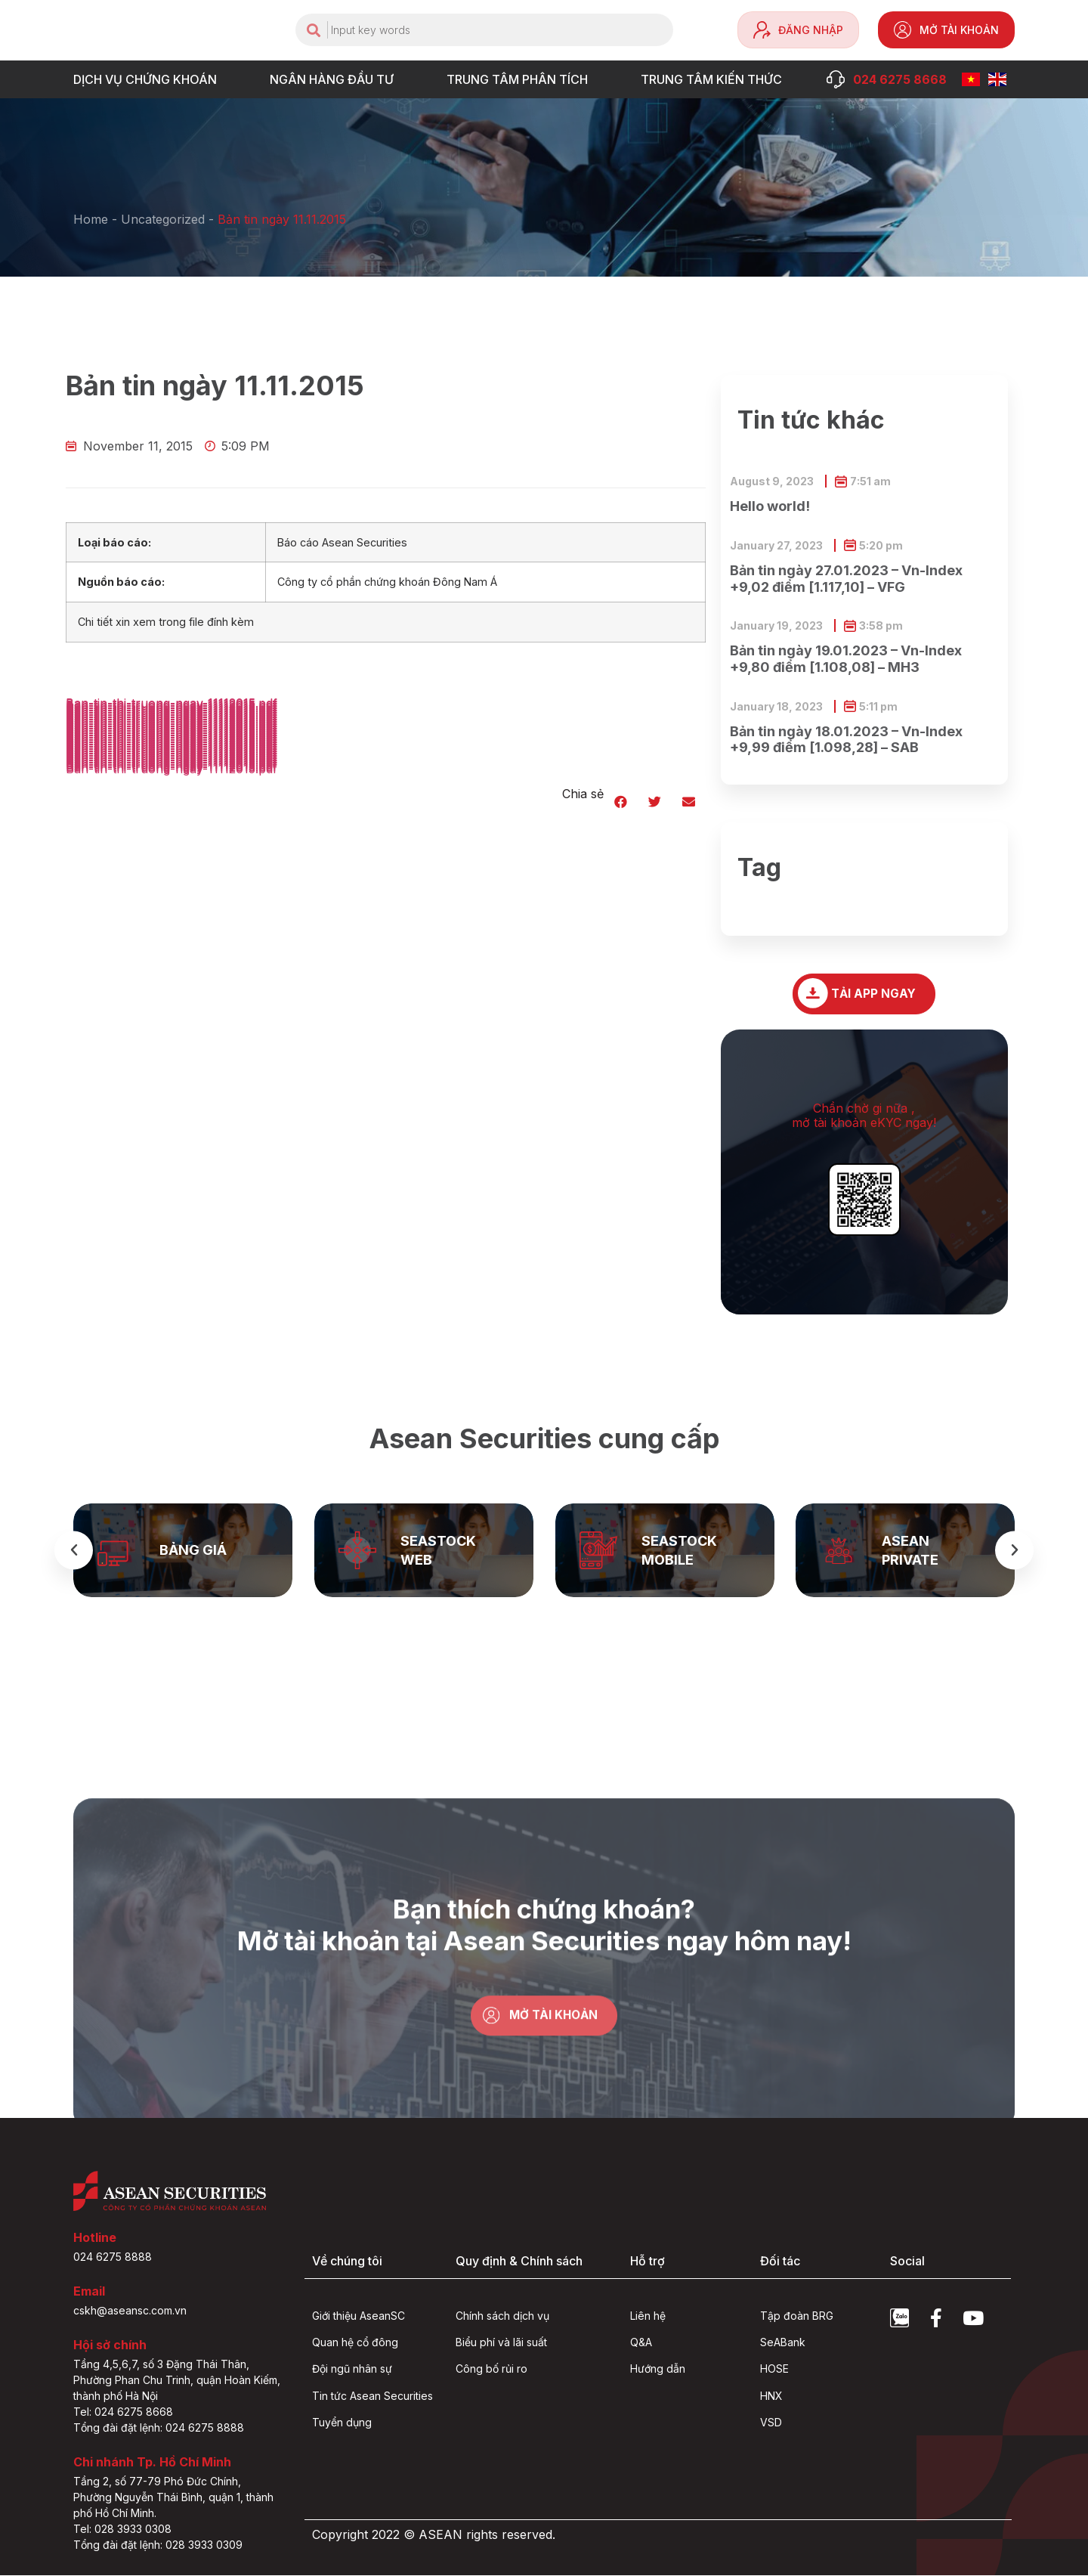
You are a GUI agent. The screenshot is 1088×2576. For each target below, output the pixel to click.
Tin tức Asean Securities (372, 2395)
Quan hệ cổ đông (355, 2342)
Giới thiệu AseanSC (358, 2315)
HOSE (774, 2369)
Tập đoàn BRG (796, 2315)
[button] (621, 802)
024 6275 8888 (112, 2257)
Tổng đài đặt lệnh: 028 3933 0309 (158, 2545)
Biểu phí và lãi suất (501, 2342)
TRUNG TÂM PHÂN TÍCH (521, 79)
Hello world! (770, 506)
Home (90, 219)
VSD (771, 2423)
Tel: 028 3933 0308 (122, 2529)
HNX (771, 2395)
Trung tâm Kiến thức (715, 79)
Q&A (641, 2342)
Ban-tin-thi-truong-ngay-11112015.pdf (171, 768)
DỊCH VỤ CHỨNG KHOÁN (148, 79)
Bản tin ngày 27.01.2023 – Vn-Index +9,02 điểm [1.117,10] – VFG (846, 578)
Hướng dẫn (657, 2369)
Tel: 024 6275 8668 (123, 2412)
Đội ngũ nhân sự (352, 2369)
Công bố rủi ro (491, 2369)
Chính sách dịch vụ (502, 2315)
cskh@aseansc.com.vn (130, 2311)
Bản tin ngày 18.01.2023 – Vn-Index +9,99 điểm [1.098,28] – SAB (846, 739)
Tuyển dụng (342, 2423)
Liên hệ (648, 2315)
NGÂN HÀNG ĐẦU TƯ (335, 79)
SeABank (782, 2342)
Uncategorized (163, 219)
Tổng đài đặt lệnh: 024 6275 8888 (158, 2428)
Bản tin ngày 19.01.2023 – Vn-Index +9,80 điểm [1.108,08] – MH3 (846, 658)
